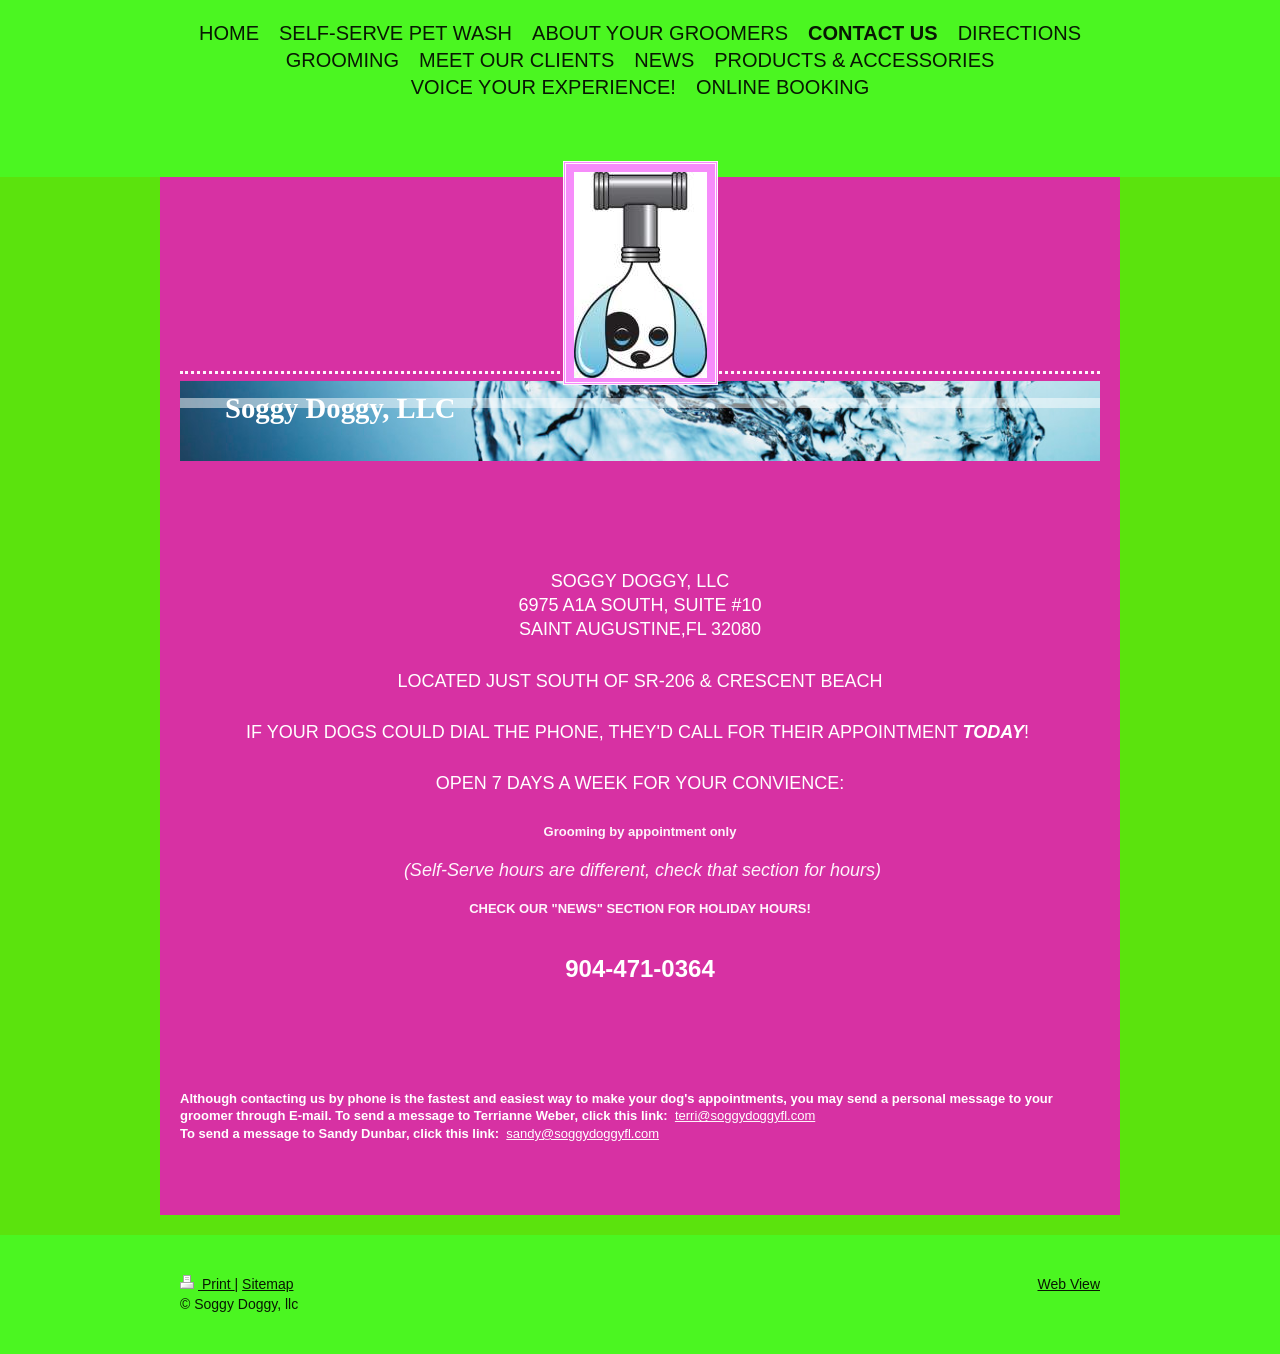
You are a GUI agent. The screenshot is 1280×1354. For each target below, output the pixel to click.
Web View (1068, 1284)
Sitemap (267, 1284)
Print (207, 1284)
